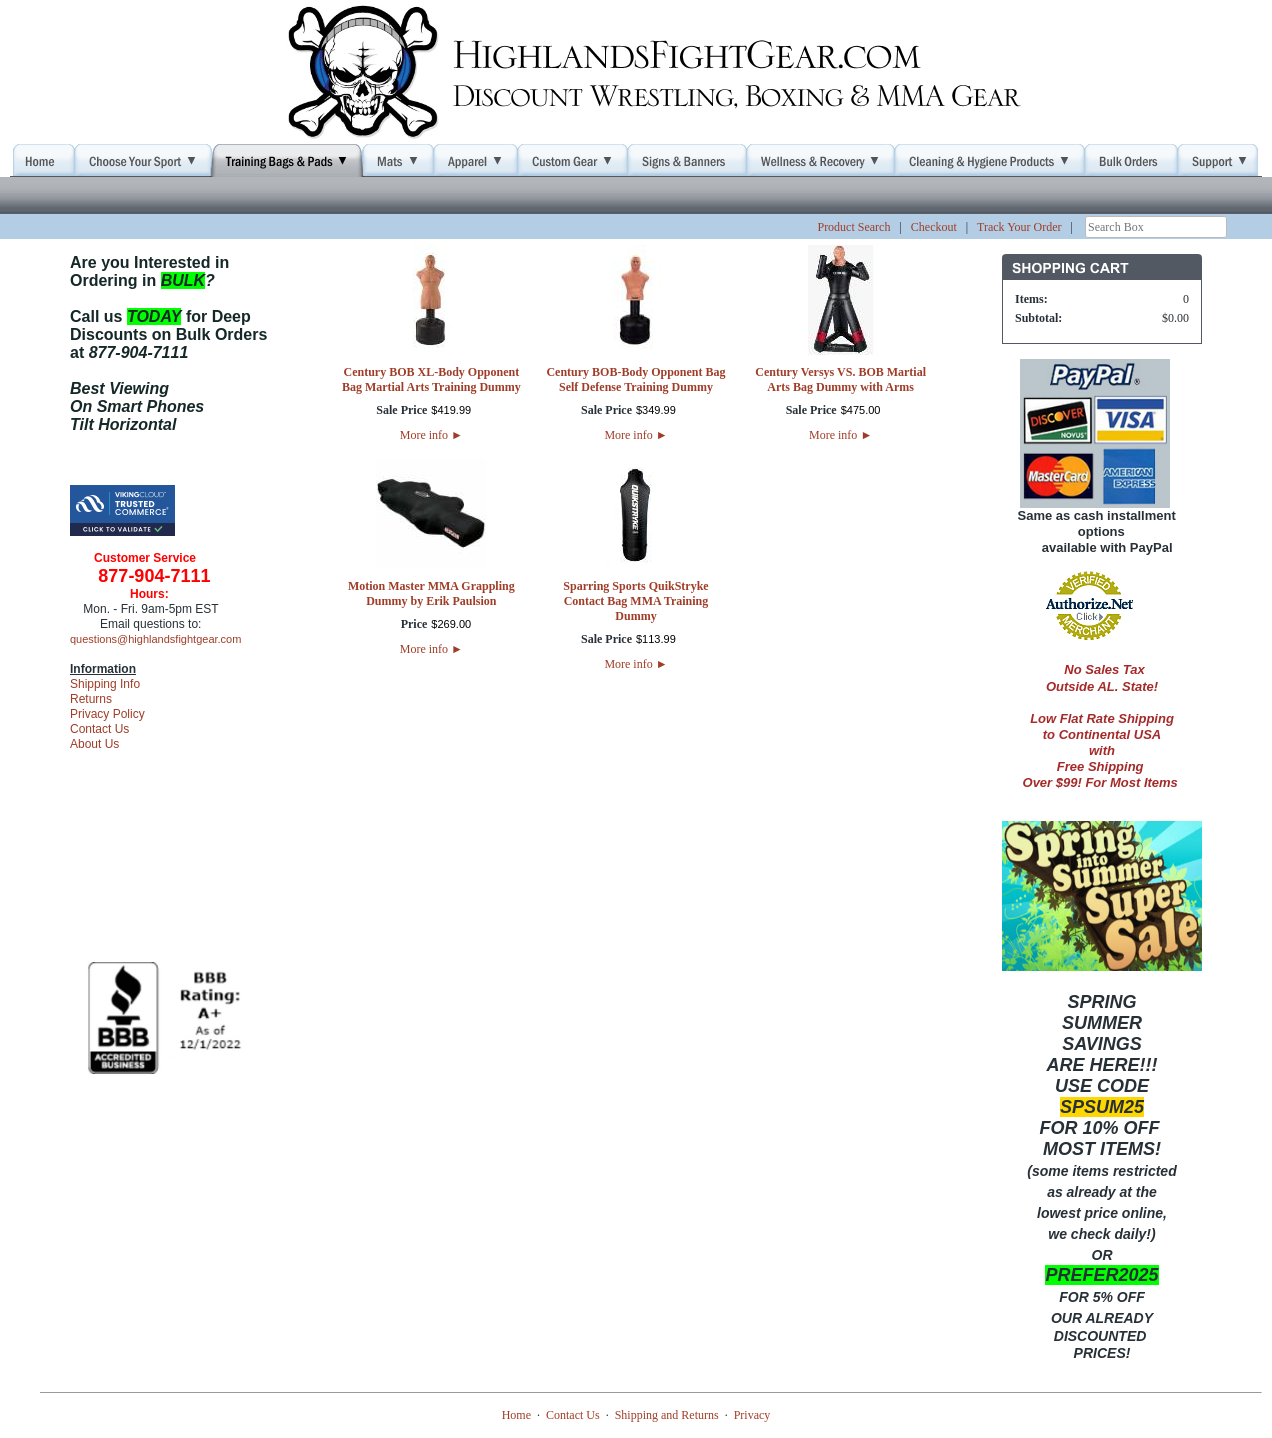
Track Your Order (1019, 227)
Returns (91, 699)
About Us (94, 744)
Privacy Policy (107, 714)
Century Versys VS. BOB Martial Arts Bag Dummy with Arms (840, 379)
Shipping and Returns (667, 1415)
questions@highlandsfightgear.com (155, 639)
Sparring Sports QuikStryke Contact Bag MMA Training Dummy (635, 601)
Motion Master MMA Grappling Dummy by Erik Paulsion (431, 593)
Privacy (752, 1415)
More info (431, 435)
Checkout (934, 227)
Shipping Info (105, 684)
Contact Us (99, 729)
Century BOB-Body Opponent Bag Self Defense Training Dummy (635, 379)
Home (516, 1415)
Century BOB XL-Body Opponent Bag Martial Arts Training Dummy (431, 379)
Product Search (853, 227)
